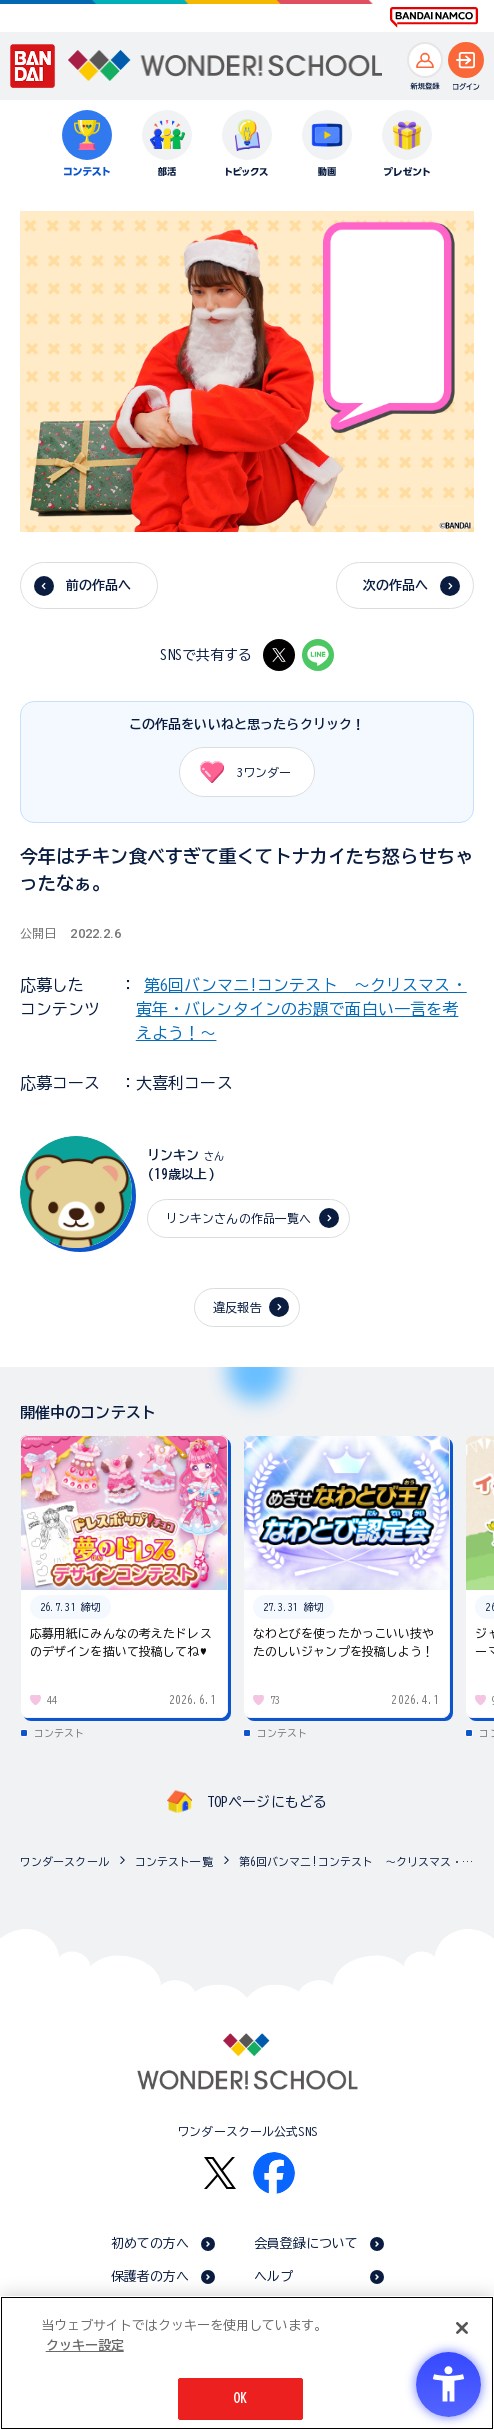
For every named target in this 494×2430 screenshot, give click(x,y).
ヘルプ (273, 2276)
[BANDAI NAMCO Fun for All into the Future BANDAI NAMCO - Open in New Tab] (434, 17)
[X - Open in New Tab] (279, 655)
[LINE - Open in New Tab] (318, 655)
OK (240, 2398)
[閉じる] (462, 2328)
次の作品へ (396, 585)
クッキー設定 (85, 2345)
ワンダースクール (64, 1861)
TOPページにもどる (267, 1802)
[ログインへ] (466, 60)
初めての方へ (150, 2243)
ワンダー (238, 772)
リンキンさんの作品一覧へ (239, 1218)
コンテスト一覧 (174, 1861)
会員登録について (306, 2243)
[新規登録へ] (425, 60)
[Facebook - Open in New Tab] (274, 2173)
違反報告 (237, 1307)
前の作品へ (99, 585)
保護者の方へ (150, 2276)
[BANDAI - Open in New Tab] (33, 66)
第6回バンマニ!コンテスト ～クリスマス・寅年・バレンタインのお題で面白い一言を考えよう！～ (301, 1009)
